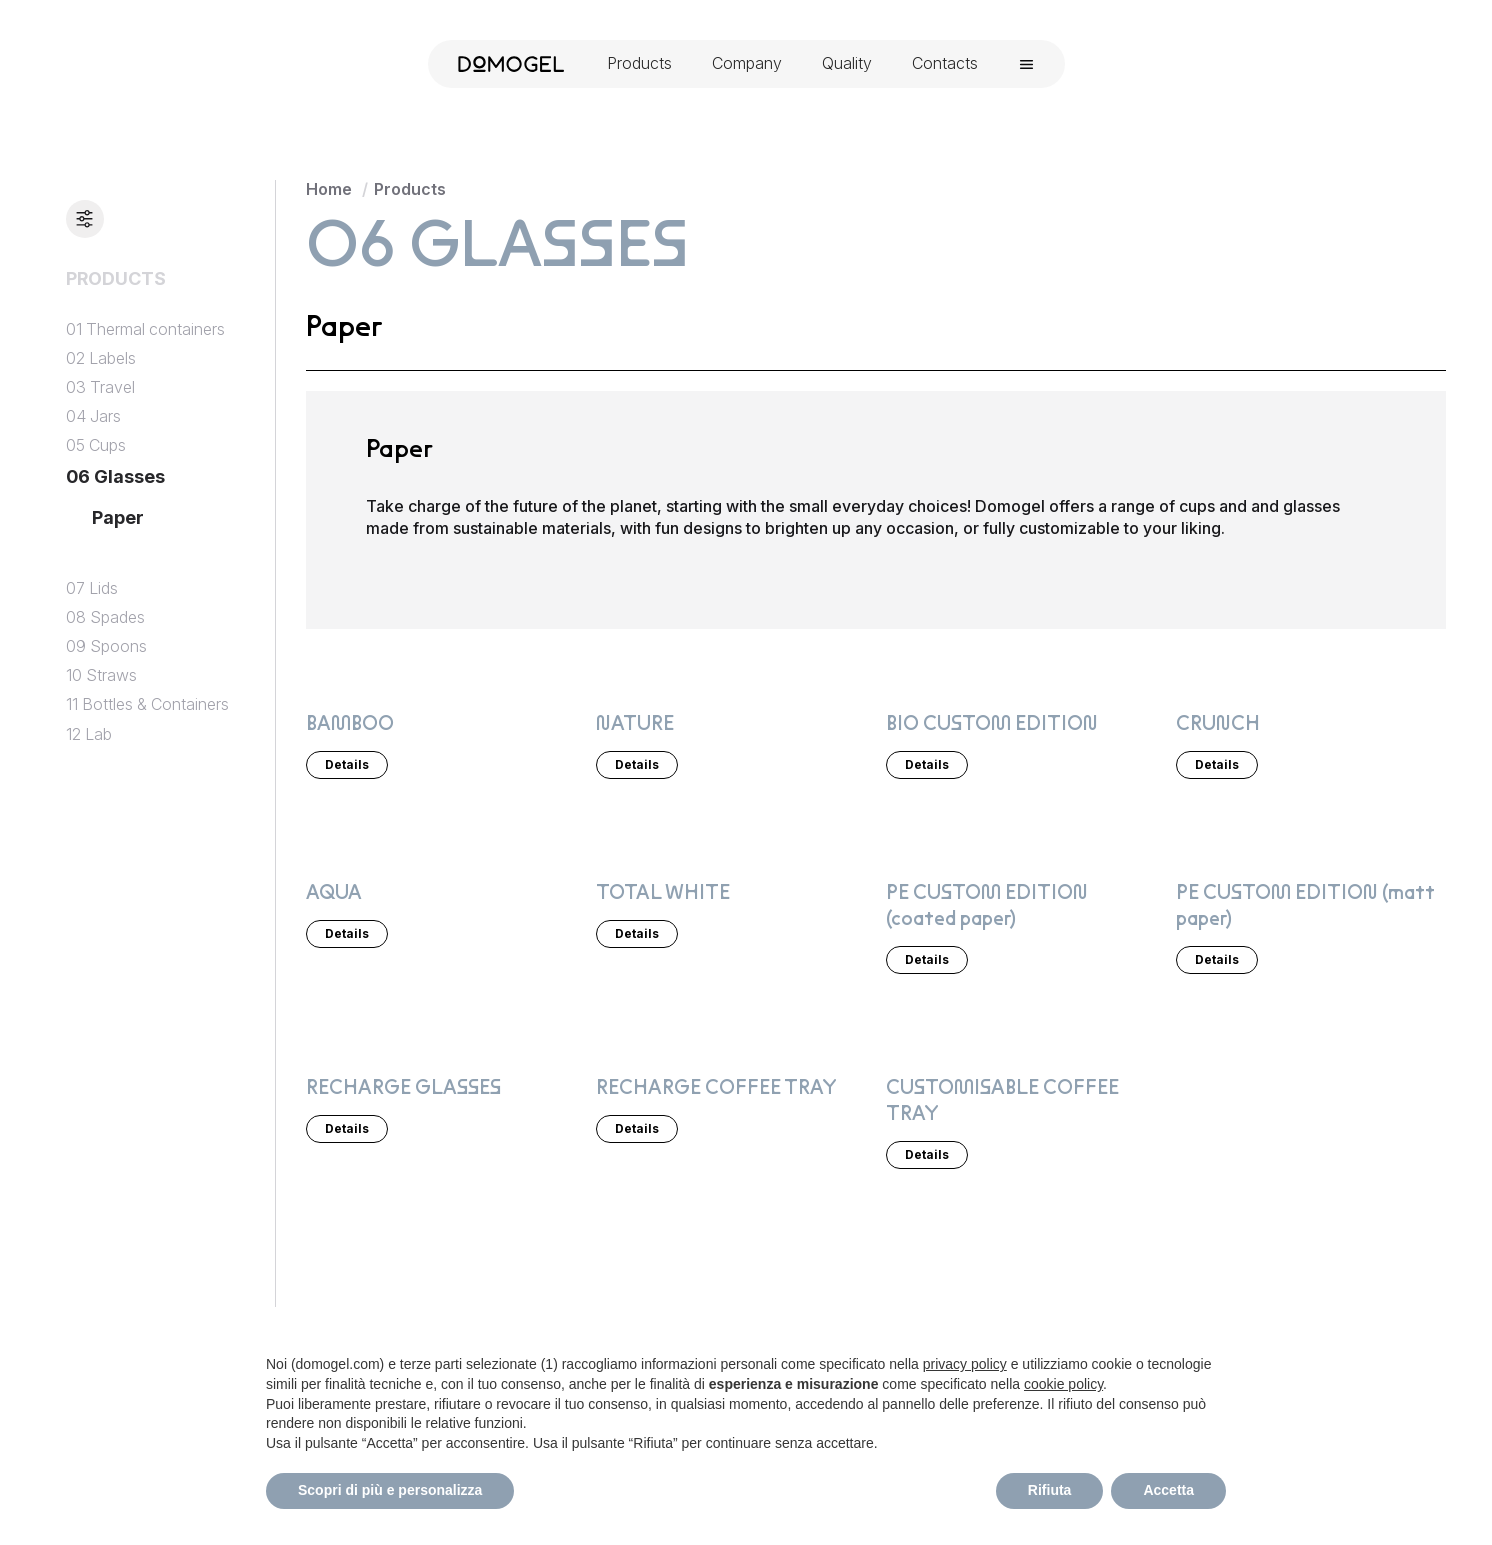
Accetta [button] (1168, 1490)
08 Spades (105, 617)
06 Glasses (115, 476)
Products (410, 189)
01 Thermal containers (145, 329)
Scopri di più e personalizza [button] (390, 1490)
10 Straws (101, 675)
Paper (118, 517)
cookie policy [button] (1063, 1384)
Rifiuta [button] (1050, 1490)
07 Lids (92, 588)
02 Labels (101, 358)
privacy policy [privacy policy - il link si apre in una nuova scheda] (965, 1364)
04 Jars (93, 416)
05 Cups (96, 445)
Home (329, 189)
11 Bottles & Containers (147, 704)
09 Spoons (106, 646)
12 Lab (89, 734)
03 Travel (100, 387)
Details (347, 763)
